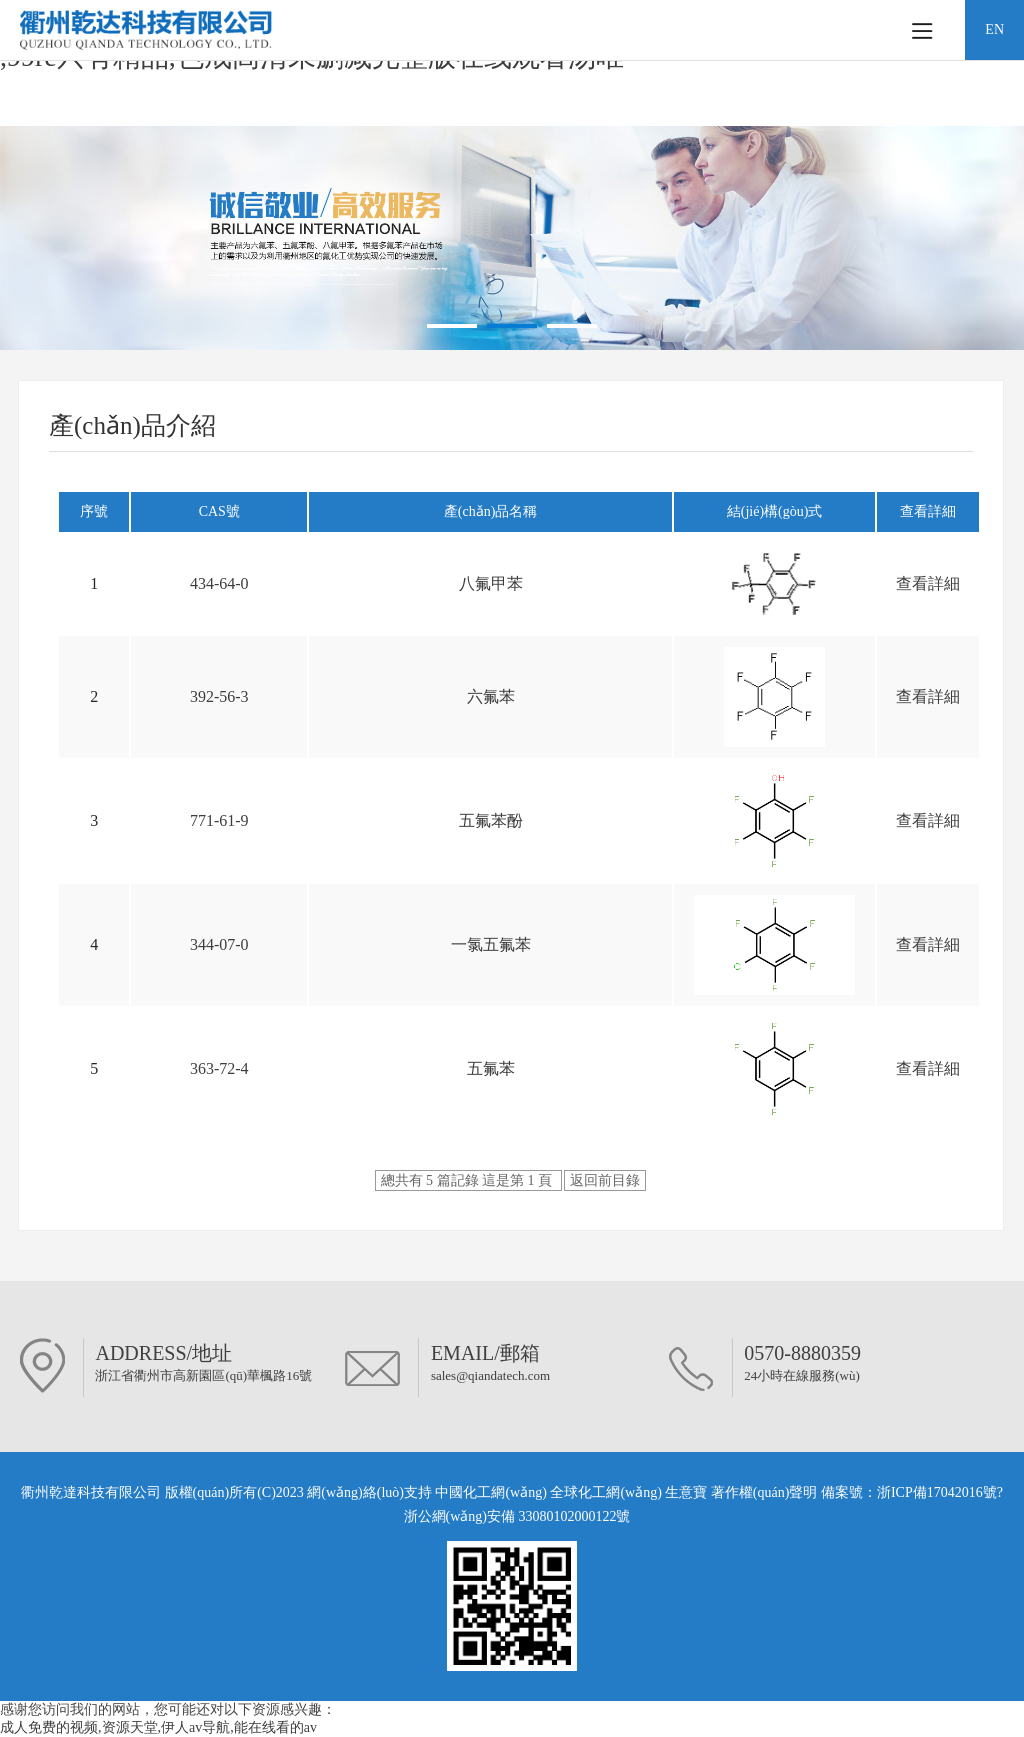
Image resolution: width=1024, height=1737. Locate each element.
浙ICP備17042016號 (937, 1492)
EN (994, 29)
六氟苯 (491, 696)
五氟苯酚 (491, 820)
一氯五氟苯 (491, 944)
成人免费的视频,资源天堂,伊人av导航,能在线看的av (158, 1727)
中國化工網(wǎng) (490, 1492)
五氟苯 (491, 1068)
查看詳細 (928, 583)
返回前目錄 (605, 1180)
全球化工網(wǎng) (605, 1492)
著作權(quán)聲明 (766, 1492)
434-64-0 (219, 583)
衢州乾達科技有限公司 (91, 1492)
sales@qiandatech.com (490, 1375)
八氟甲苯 (491, 583)
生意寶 (686, 1492)
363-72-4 (219, 1068)
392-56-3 (219, 696)
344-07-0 (219, 944)
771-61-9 (219, 820)
